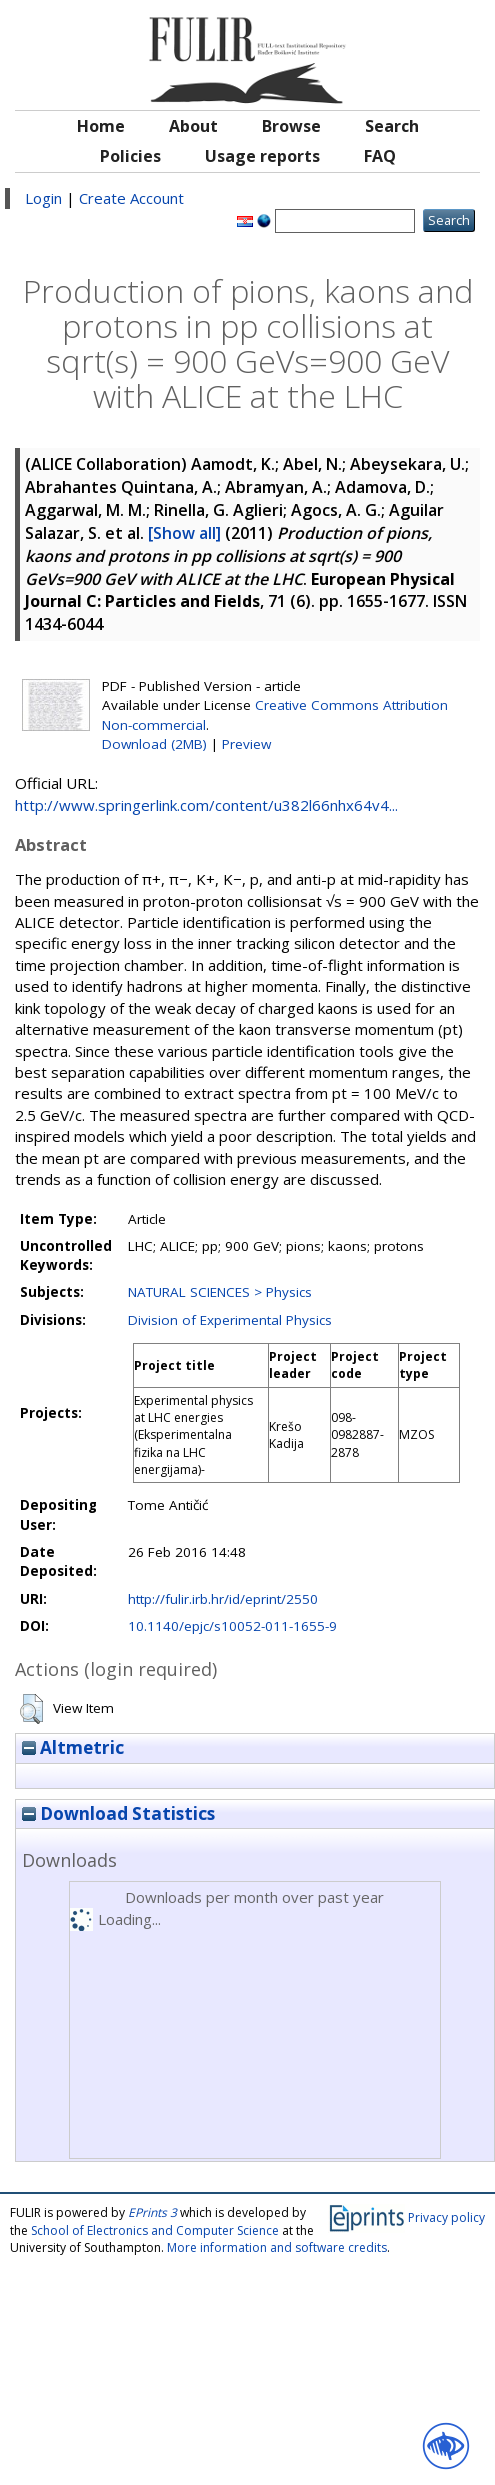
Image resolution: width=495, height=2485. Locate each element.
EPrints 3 (152, 2212)
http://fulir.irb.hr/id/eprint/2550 (223, 1599)
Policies (130, 156)
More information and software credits (277, 2247)
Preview (246, 744)
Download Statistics (118, 1813)
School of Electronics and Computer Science (155, 2230)
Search (392, 126)
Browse (291, 126)
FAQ (380, 156)
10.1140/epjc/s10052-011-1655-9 (232, 1626)
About (193, 126)
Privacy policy (446, 2217)
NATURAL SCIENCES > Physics (220, 1292)
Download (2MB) (154, 744)
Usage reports (262, 156)
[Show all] (184, 533)
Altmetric (73, 1747)
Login (43, 198)
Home (101, 126)
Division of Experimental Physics (230, 1320)
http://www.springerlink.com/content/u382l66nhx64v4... (206, 805)
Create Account (131, 198)
